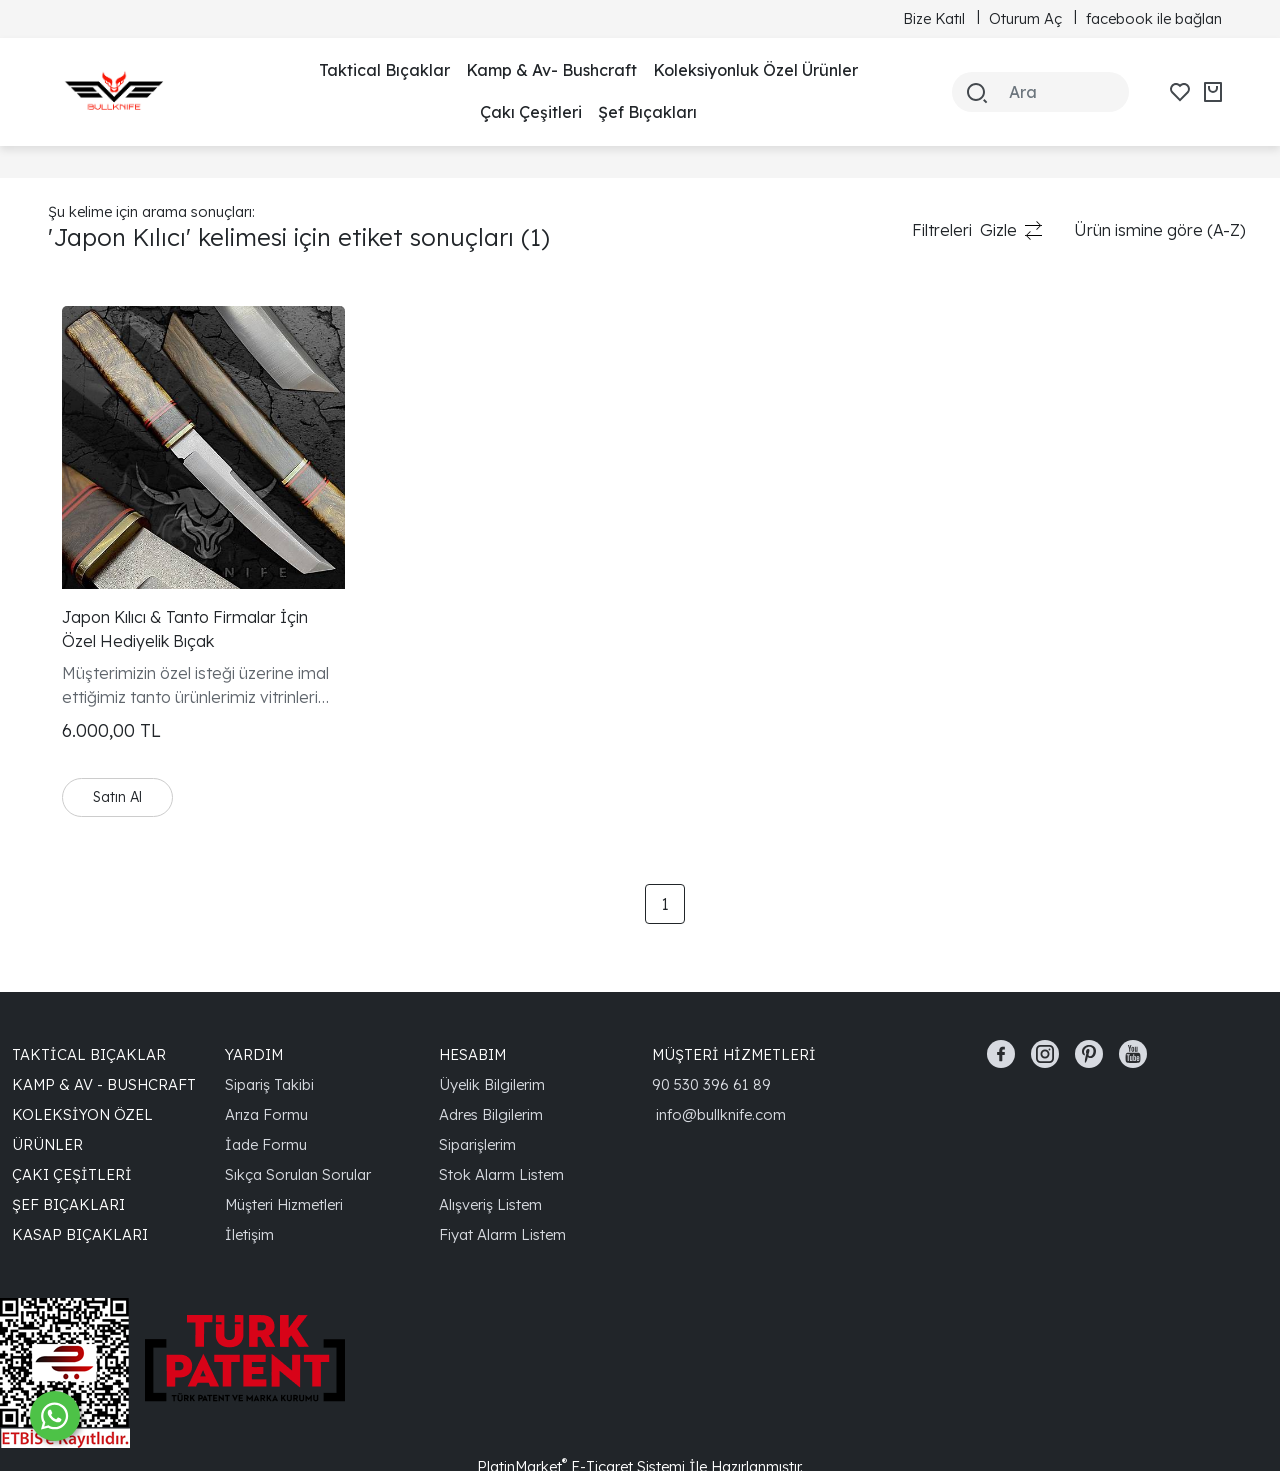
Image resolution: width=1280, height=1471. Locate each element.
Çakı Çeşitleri (531, 112)
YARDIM (254, 991)
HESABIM (472, 991)
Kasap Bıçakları (80, 1171)
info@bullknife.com (721, 1051)
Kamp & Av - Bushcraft (104, 1021)
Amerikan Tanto (107, 408)
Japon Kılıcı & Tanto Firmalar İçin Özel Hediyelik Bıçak (419, 567)
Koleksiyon (88, 344)
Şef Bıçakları (647, 112)
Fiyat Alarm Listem (502, 1171)
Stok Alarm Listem (501, 1111)
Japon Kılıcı (90, 504)
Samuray (82, 472)
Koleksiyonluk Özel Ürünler (755, 70)
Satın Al (367, 734)
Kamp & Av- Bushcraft (551, 70)
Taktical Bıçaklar (384, 70)
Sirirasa (76, 536)
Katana (75, 440)
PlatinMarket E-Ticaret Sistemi (581, 1403)
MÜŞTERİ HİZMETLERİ (734, 991)
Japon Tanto (95, 376)
